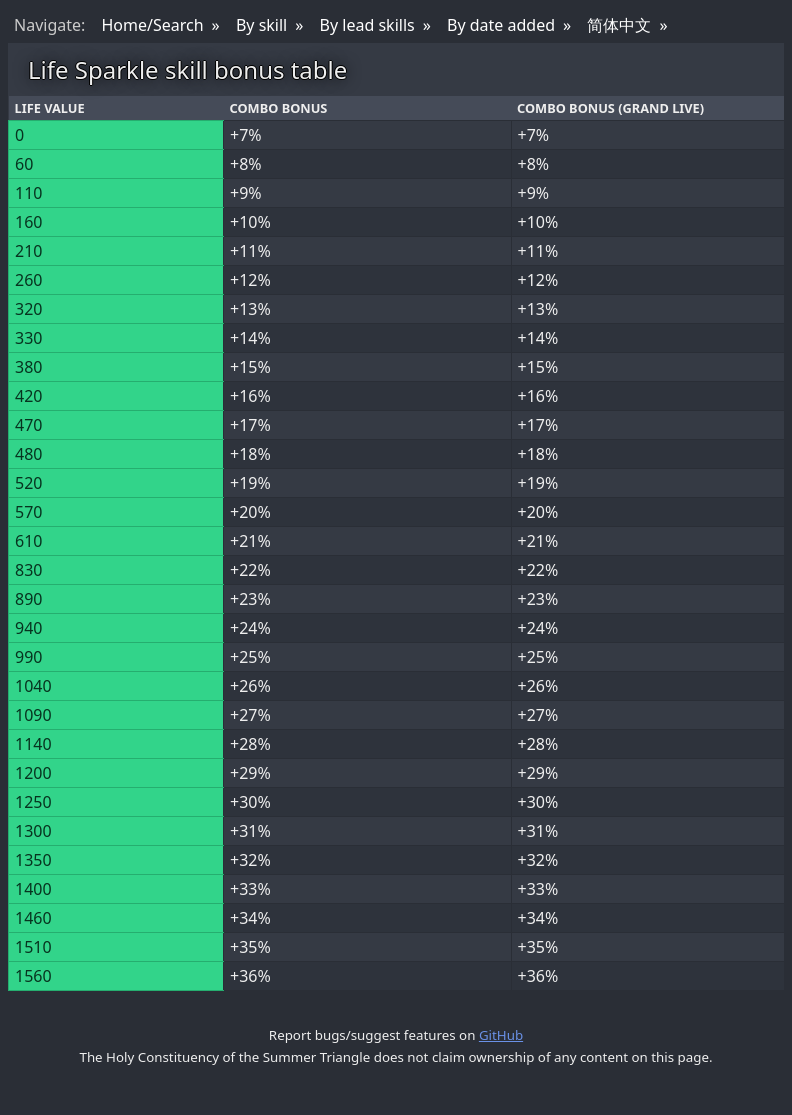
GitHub (501, 1035)
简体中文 (619, 25)
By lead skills (367, 25)
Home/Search (152, 25)
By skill (261, 25)
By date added (501, 25)
